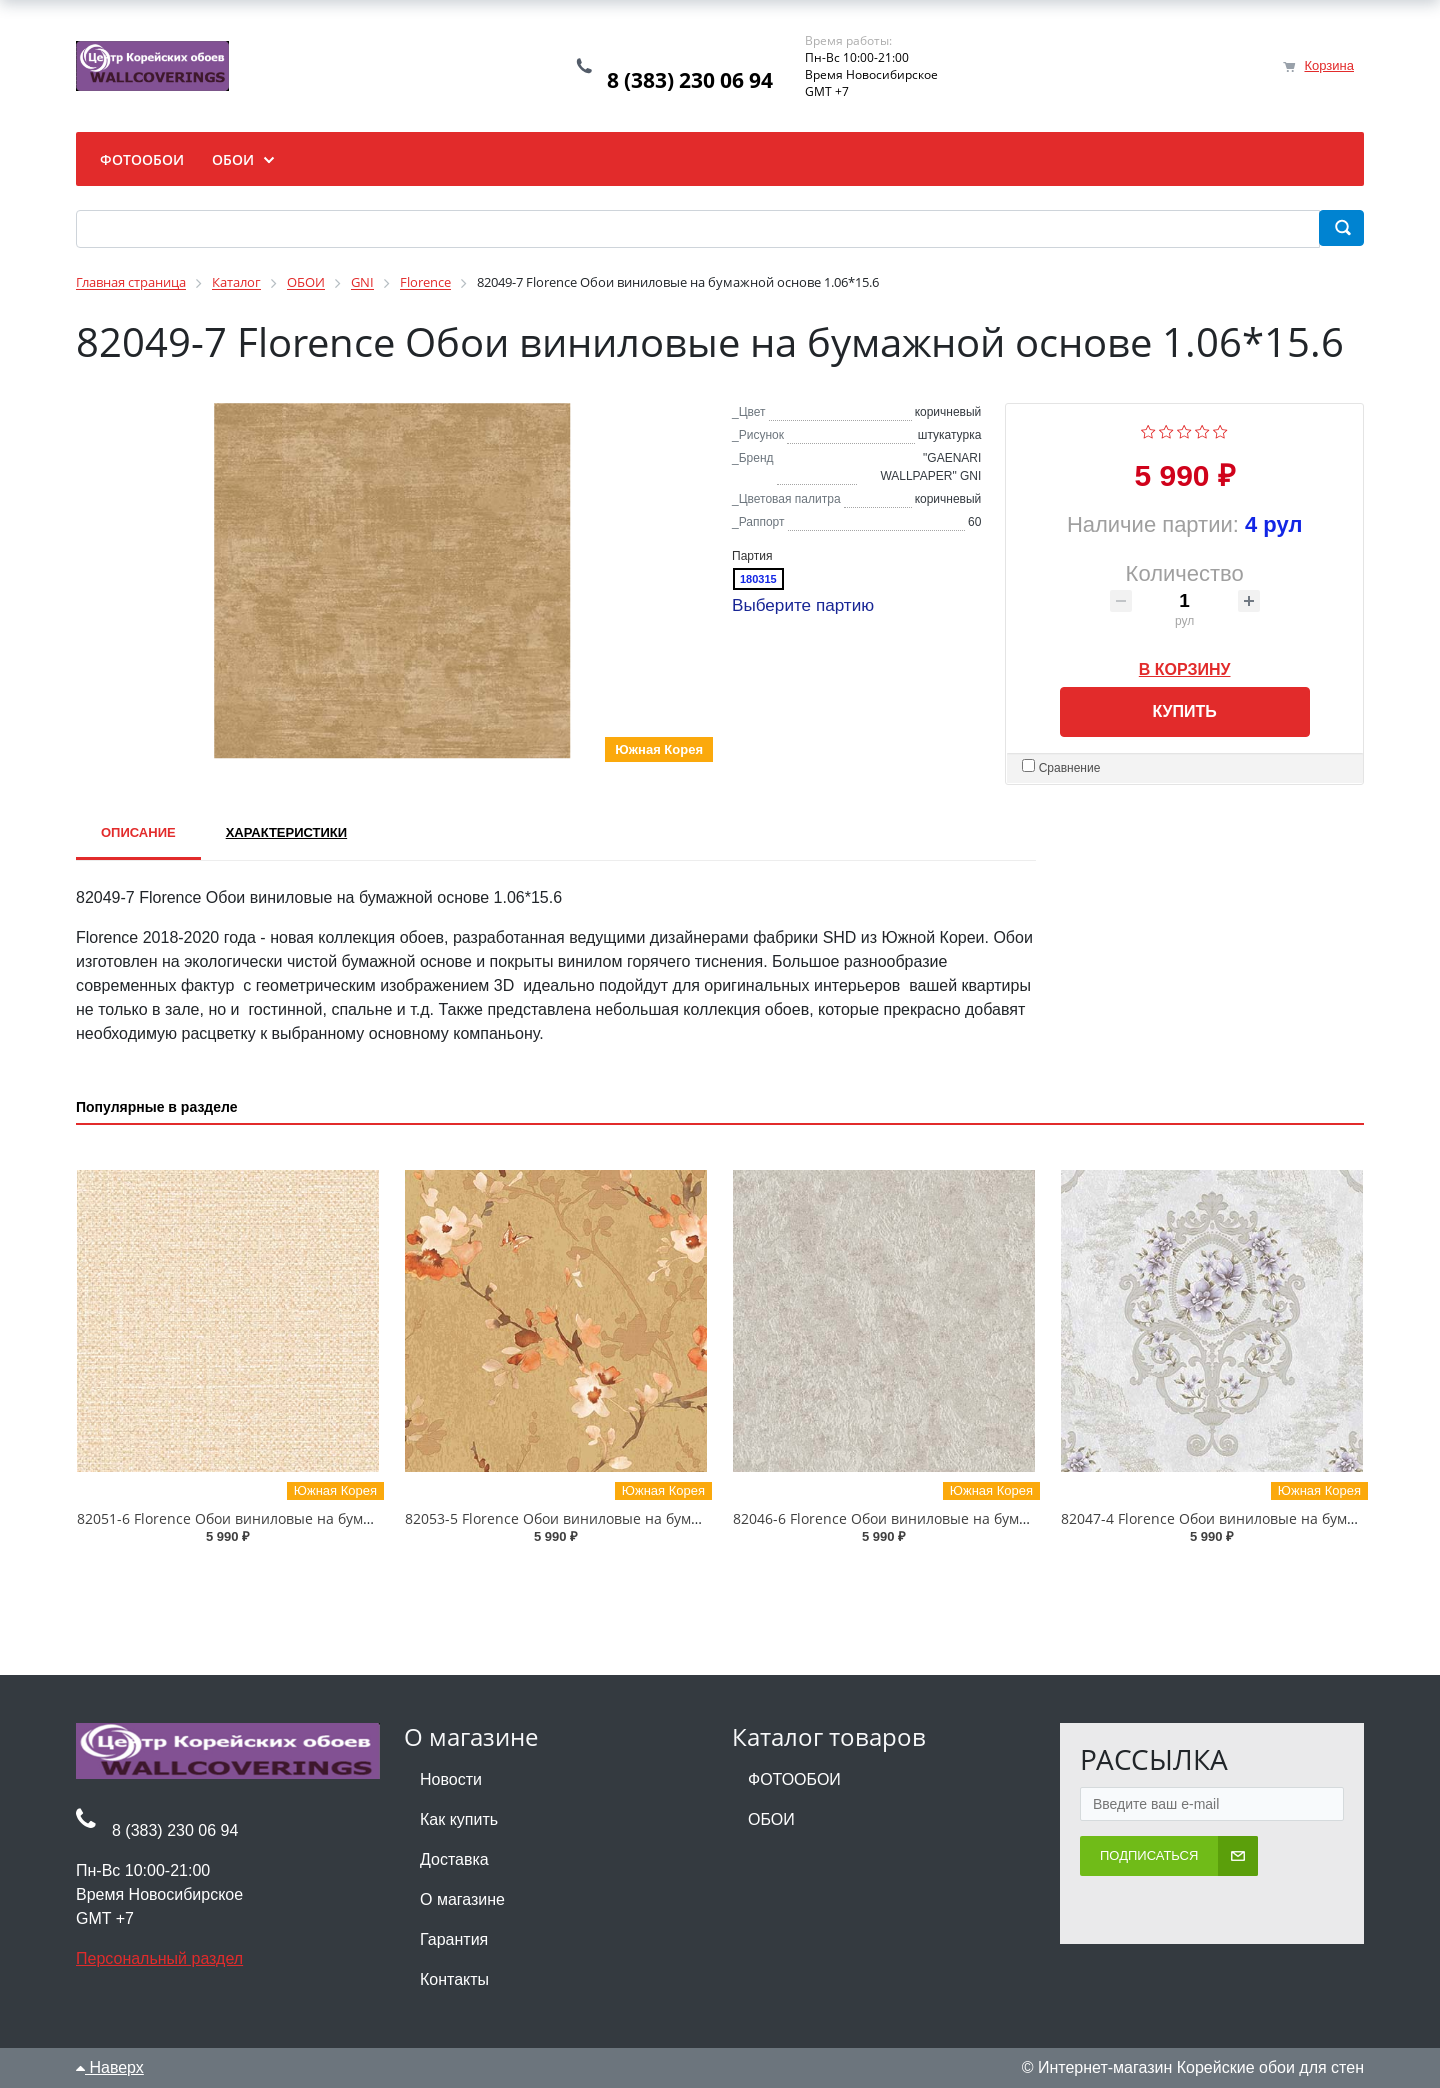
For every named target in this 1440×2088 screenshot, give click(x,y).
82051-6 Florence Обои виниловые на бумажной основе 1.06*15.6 (302, 1518)
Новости (451, 1779)
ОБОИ (771, 1819)
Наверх (110, 2067)
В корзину (1185, 666)
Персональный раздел (159, 1958)
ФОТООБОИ (794, 1779)
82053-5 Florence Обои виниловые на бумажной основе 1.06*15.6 (630, 1518)
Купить (1184, 711)
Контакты (454, 1979)
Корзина (1329, 65)
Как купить (459, 1819)
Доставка (454, 1859)
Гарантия (454, 1939)
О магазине (462, 1899)
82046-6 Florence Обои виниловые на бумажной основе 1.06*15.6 (958, 1518)
